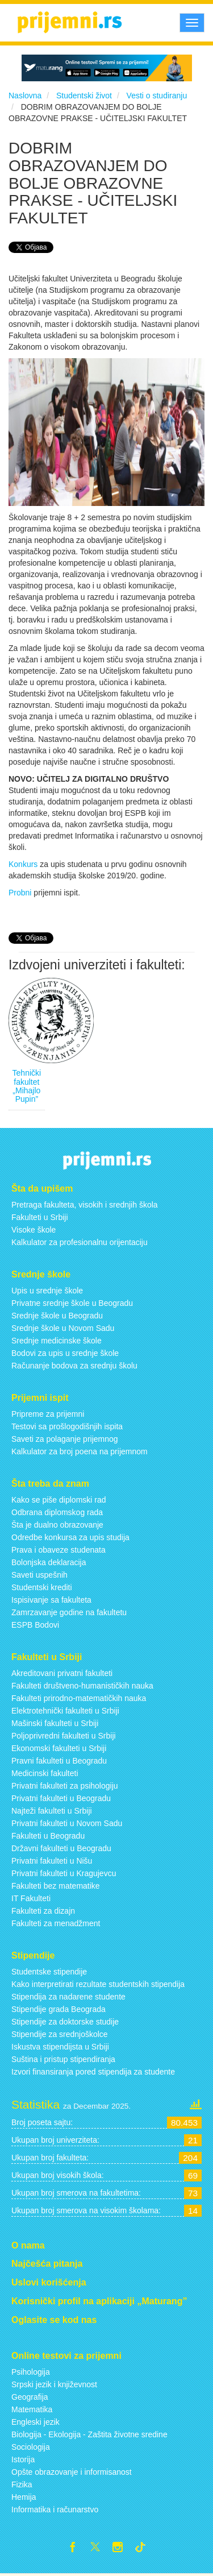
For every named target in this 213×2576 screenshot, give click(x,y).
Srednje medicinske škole (56, 1340)
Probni (20, 892)
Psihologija (30, 2371)
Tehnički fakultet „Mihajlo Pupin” (26, 1086)
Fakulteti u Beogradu (48, 1835)
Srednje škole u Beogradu (57, 1315)
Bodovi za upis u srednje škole (65, 1353)
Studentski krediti (41, 1587)
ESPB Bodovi (35, 1624)
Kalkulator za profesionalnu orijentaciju (79, 1242)
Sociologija (30, 2447)
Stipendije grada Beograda (58, 2009)
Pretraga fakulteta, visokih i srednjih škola (84, 1204)
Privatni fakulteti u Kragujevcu (63, 1873)
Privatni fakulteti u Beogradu (61, 1798)
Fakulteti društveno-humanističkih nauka (82, 1685)
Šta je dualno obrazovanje (57, 1524)
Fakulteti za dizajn (43, 1910)
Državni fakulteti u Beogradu (61, 1848)
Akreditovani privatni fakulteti (61, 1673)
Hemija (23, 2497)
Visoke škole (33, 1229)
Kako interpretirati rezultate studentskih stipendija (98, 1984)
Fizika (21, 2484)
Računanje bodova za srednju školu (74, 1365)
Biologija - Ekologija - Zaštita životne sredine (89, 2434)
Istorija (23, 2459)
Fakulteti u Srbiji (39, 1217)
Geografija (29, 2397)
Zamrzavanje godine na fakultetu (69, 1612)
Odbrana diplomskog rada (57, 1512)
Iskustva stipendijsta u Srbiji (60, 2046)
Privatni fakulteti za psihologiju (64, 1785)
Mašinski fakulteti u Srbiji (54, 1723)
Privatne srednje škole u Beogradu (72, 1303)
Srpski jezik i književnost (54, 2384)
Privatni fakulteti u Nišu (51, 1860)
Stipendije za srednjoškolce (59, 2034)
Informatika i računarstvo (54, 2509)
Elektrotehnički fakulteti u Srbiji (65, 1710)
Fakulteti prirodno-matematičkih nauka (78, 1698)
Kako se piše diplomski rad (58, 1499)
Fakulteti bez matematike (55, 1885)
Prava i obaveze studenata (58, 1549)
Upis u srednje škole (47, 1290)
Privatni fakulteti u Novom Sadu (66, 1823)
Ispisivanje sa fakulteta (51, 1599)
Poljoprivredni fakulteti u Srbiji (63, 1735)
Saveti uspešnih (39, 1574)
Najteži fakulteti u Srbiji (51, 1810)
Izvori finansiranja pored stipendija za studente (93, 2071)
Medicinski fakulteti (44, 1773)
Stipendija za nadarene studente (68, 1996)
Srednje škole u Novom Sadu (62, 1328)
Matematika (31, 2409)
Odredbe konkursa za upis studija (70, 1537)
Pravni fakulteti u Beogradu (59, 1760)
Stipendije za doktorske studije (65, 2021)
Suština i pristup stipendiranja (63, 2059)
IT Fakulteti (31, 1898)
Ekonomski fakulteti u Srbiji (58, 1748)
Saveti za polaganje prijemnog (64, 1439)
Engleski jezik (35, 2422)
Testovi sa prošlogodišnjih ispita (67, 1426)
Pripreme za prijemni (47, 1414)
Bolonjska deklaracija (48, 1562)
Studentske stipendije (49, 1971)
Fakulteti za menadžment (55, 1923)
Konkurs (23, 864)
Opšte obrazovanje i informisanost (71, 2472)
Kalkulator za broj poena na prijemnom (79, 1451)
